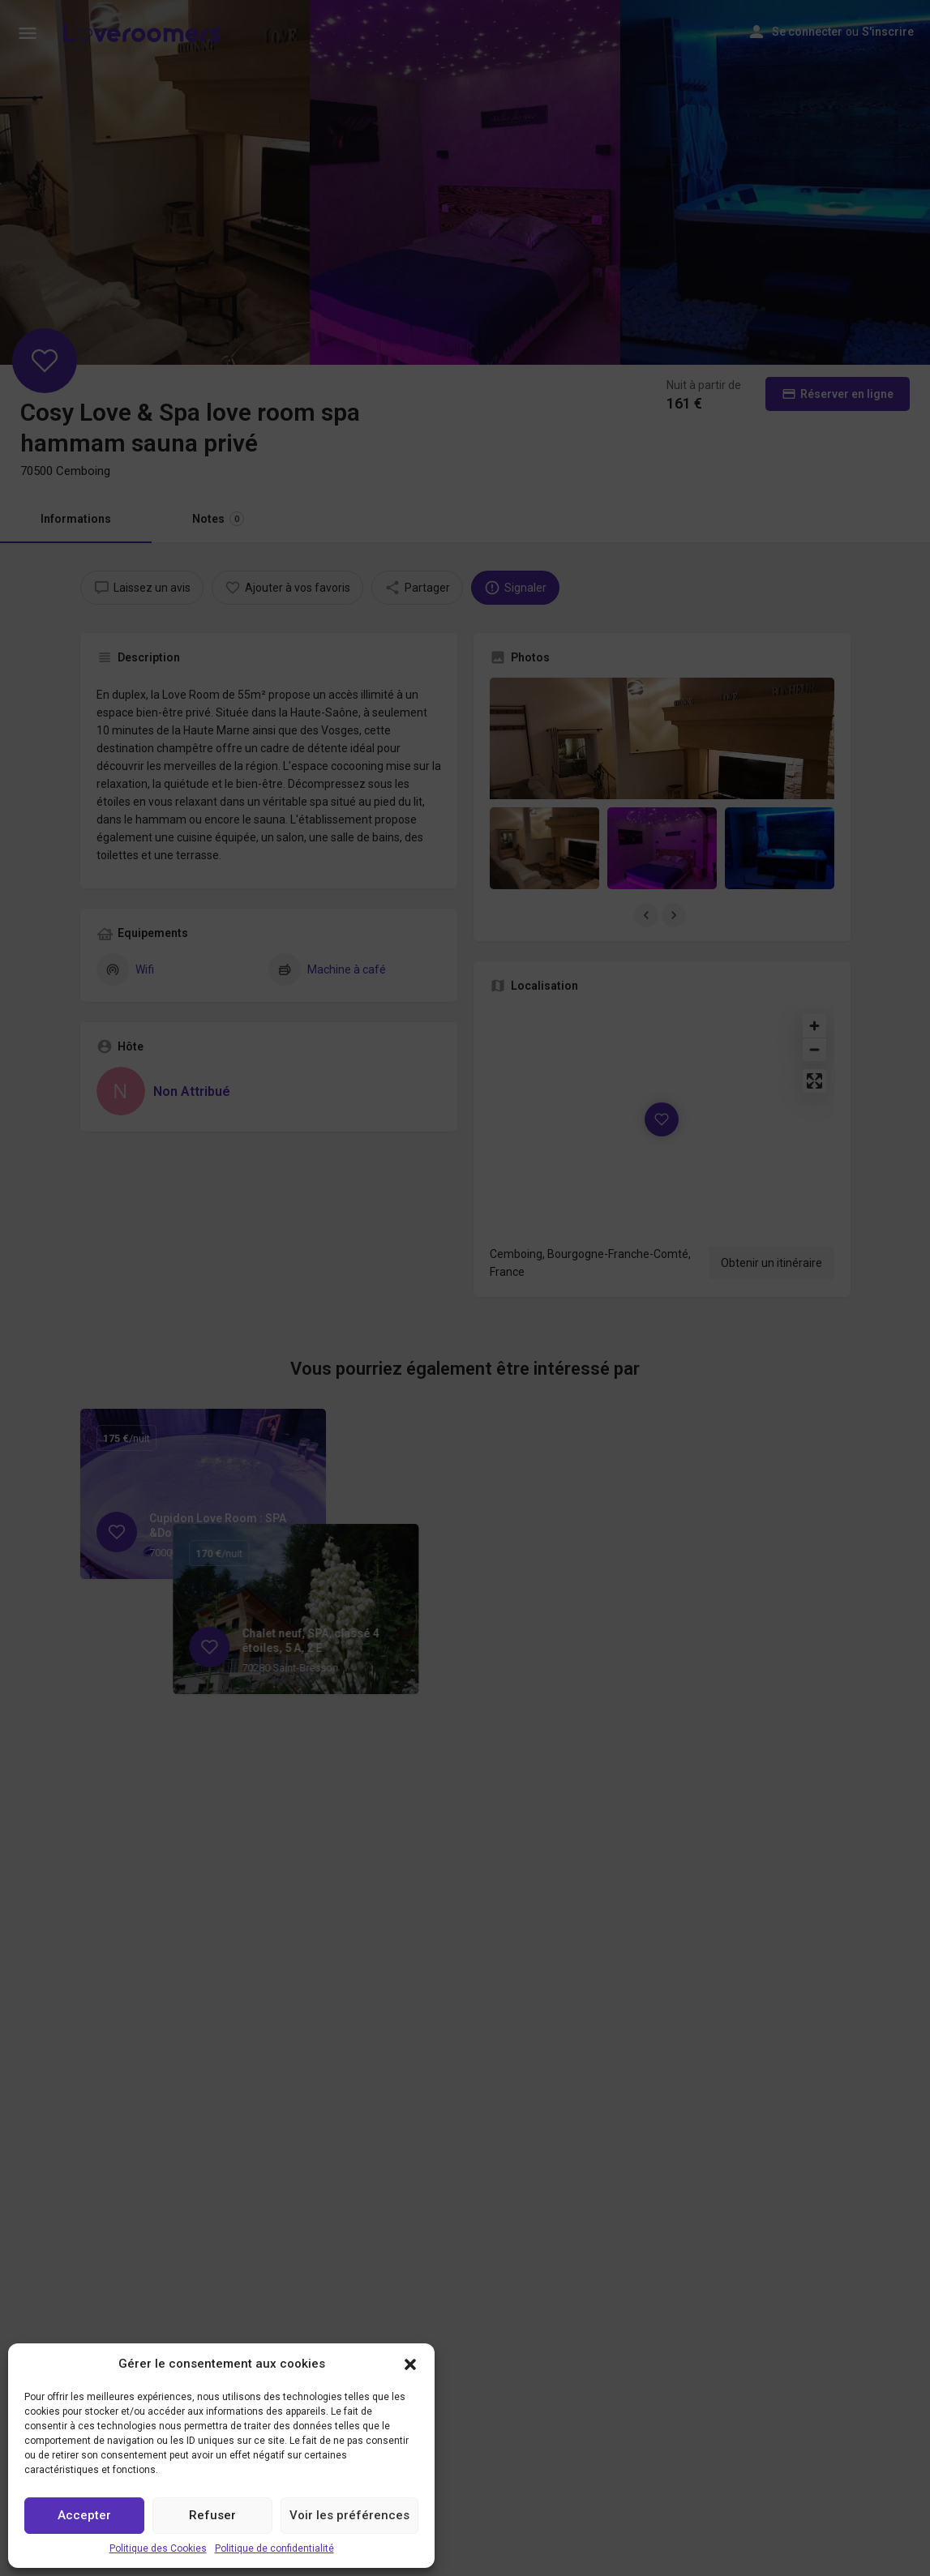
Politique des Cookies (158, 2548)
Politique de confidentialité (274, 2548)
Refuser (212, 2515)
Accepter (84, 2515)
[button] (410, 2364)
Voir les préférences (349, 2515)
